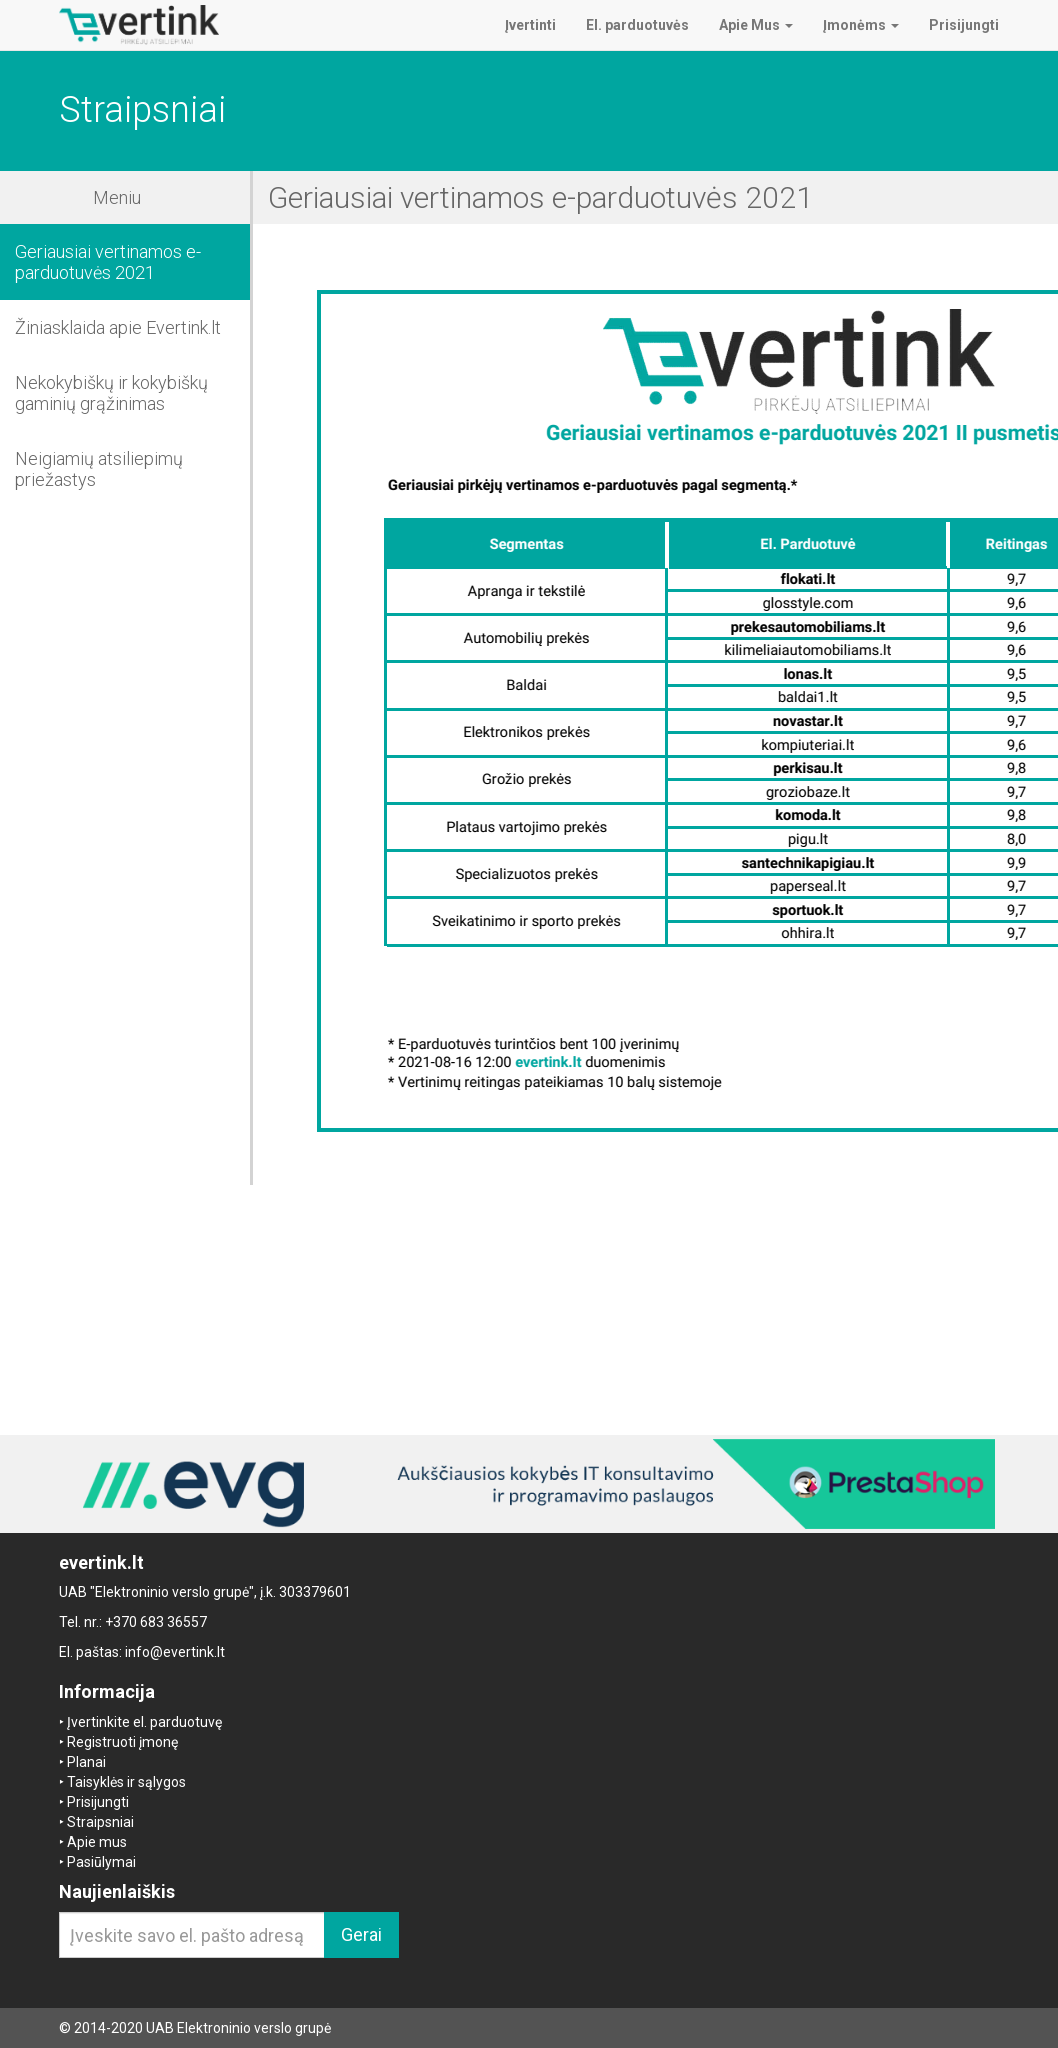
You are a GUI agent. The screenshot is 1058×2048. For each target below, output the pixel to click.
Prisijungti (98, 1802)
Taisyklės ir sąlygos (126, 1782)
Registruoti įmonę (122, 1742)
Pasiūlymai (101, 1862)
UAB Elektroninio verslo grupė (238, 2028)
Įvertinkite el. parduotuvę (144, 1722)
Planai (86, 1762)
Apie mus (97, 1842)
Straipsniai (100, 1822)
